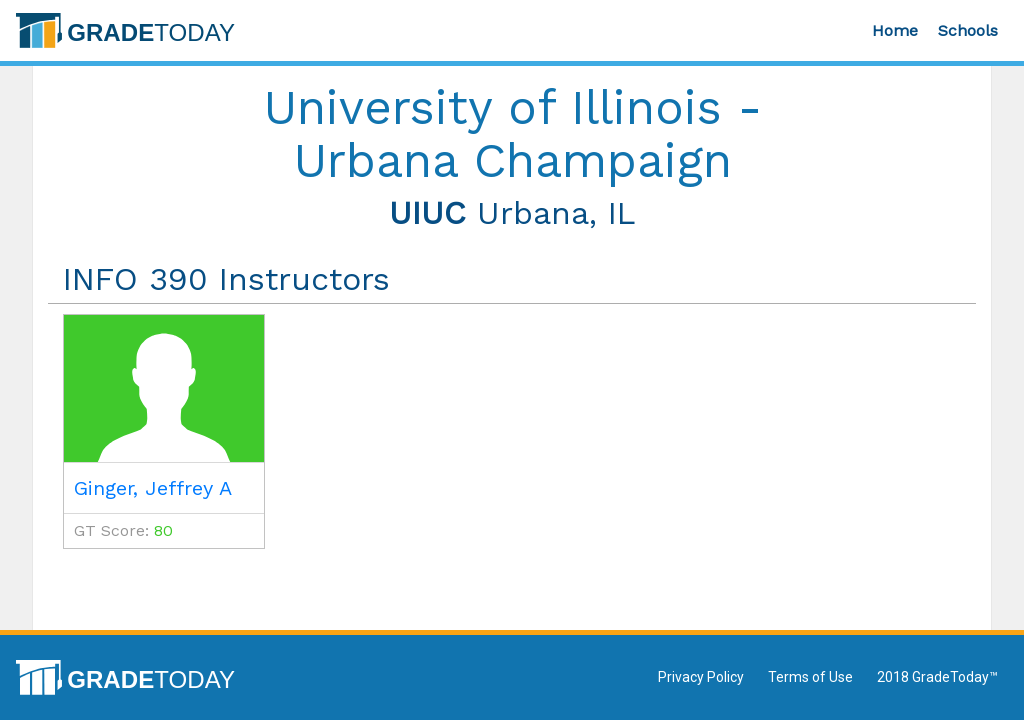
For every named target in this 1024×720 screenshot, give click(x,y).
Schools (968, 30)
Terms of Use (810, 677)
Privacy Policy (701, 677)
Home (895, 30)
